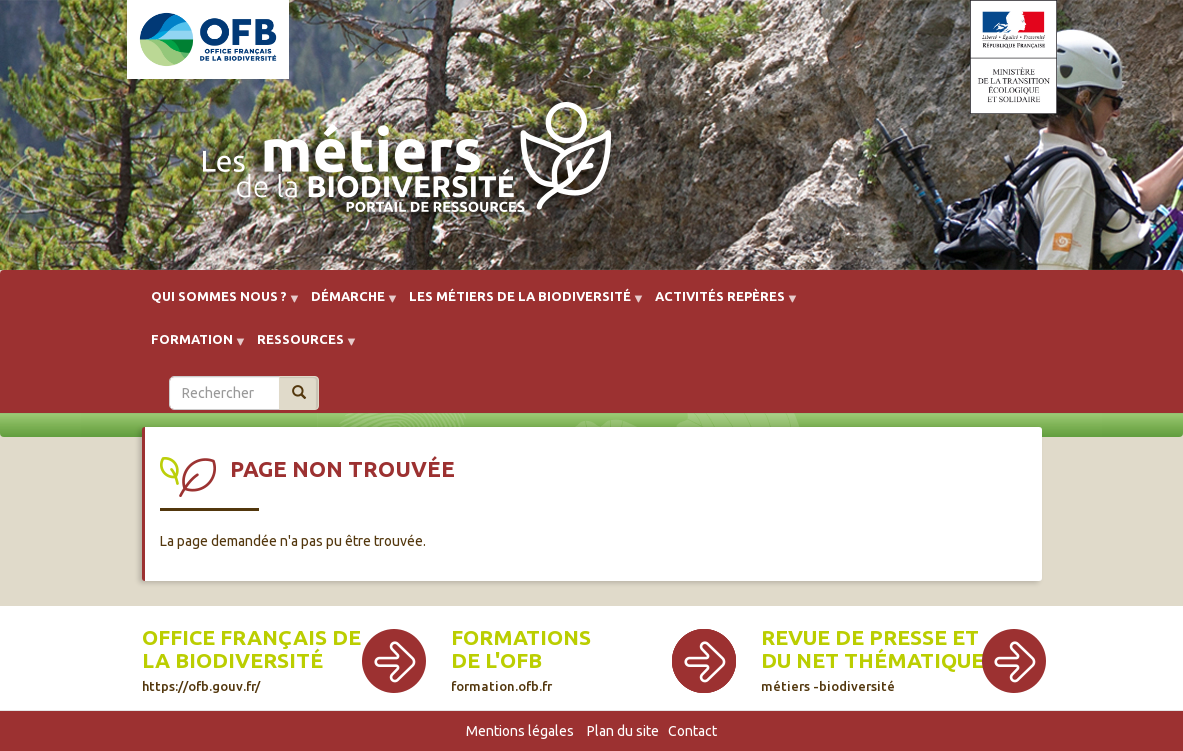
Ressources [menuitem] (300, 346)
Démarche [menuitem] (348, 303)
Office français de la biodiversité (251, 659)
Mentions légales (520, 731)
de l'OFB (496, 660)
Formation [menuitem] (192, 346)
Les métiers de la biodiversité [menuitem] (520, 303)
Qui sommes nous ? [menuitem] (219, 303)
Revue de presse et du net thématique (872, 659)
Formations (521, 637)
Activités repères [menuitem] (720, 303)
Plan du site (623, 731)
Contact (692, 731)
